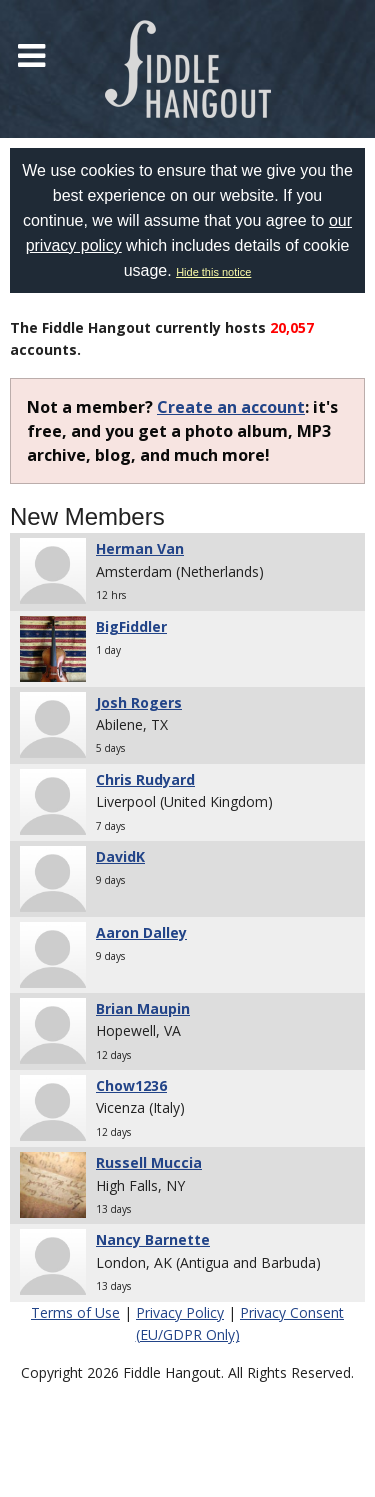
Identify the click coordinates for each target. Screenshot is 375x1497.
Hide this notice (213, 272)
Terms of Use (75, 1312)
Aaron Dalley (141, 932)
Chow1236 (131, 1085)
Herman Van (140, 548)
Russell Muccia (149, 1162)
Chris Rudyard (145, 779)
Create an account (231, 407)
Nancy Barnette (153, 1239)
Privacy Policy (180, 1312)
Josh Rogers (139, 702)
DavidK (120, 856)
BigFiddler (131, 626)
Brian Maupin (143, 1008)
